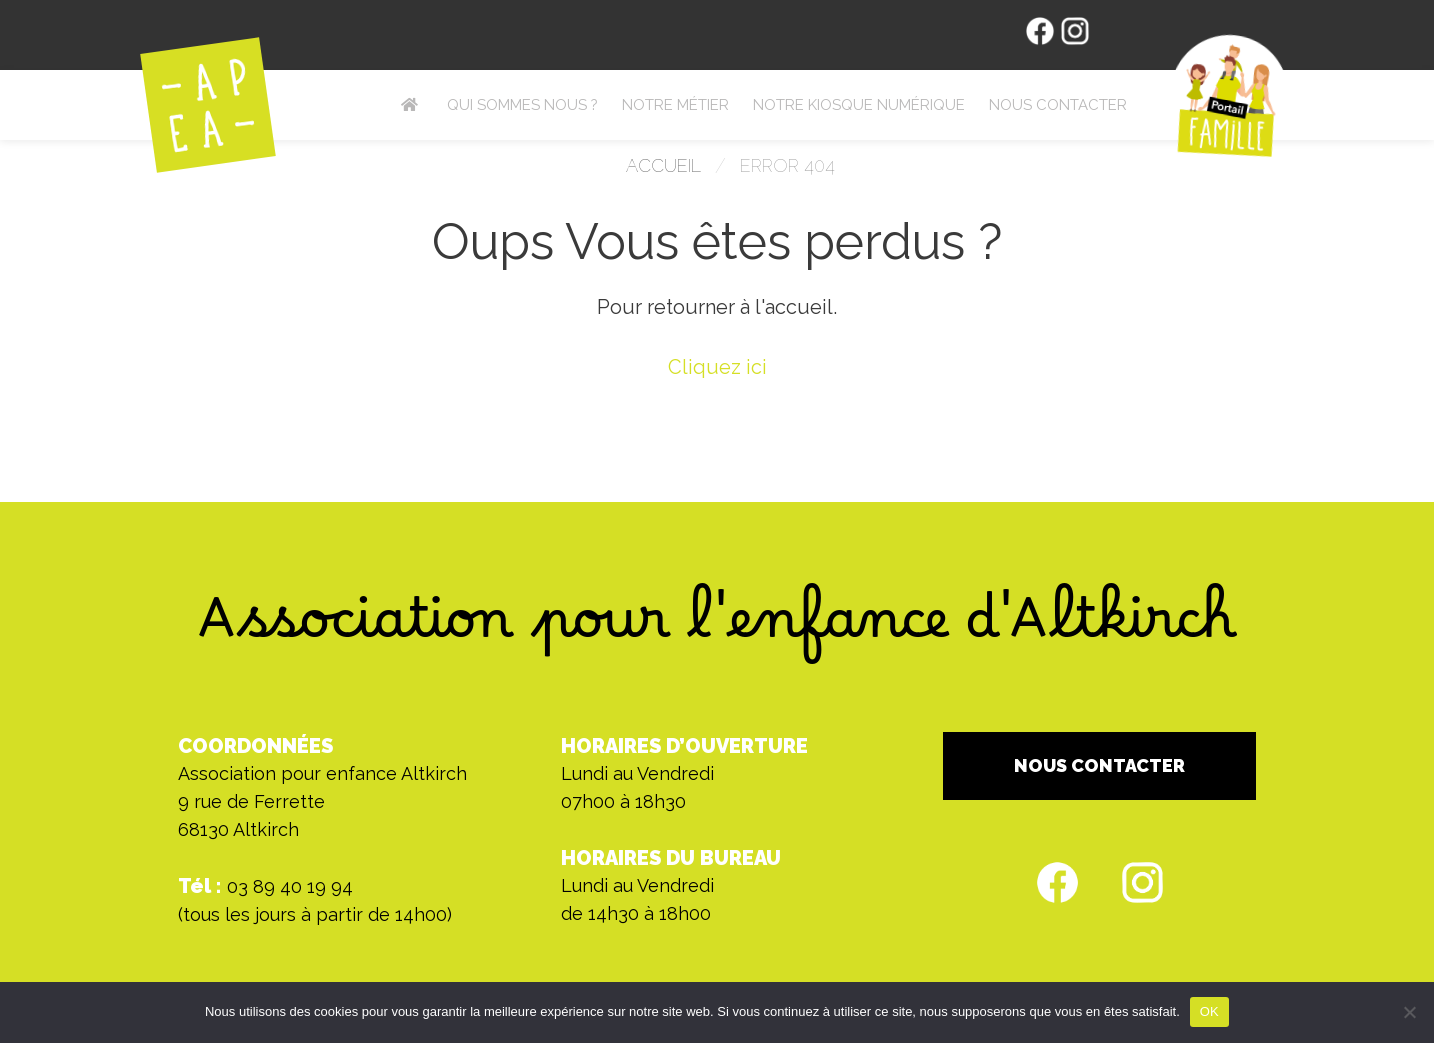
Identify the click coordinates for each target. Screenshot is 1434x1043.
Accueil (663, 165)
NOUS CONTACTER (1099, 765)
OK (1209, 1011)
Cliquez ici (717, 367)
